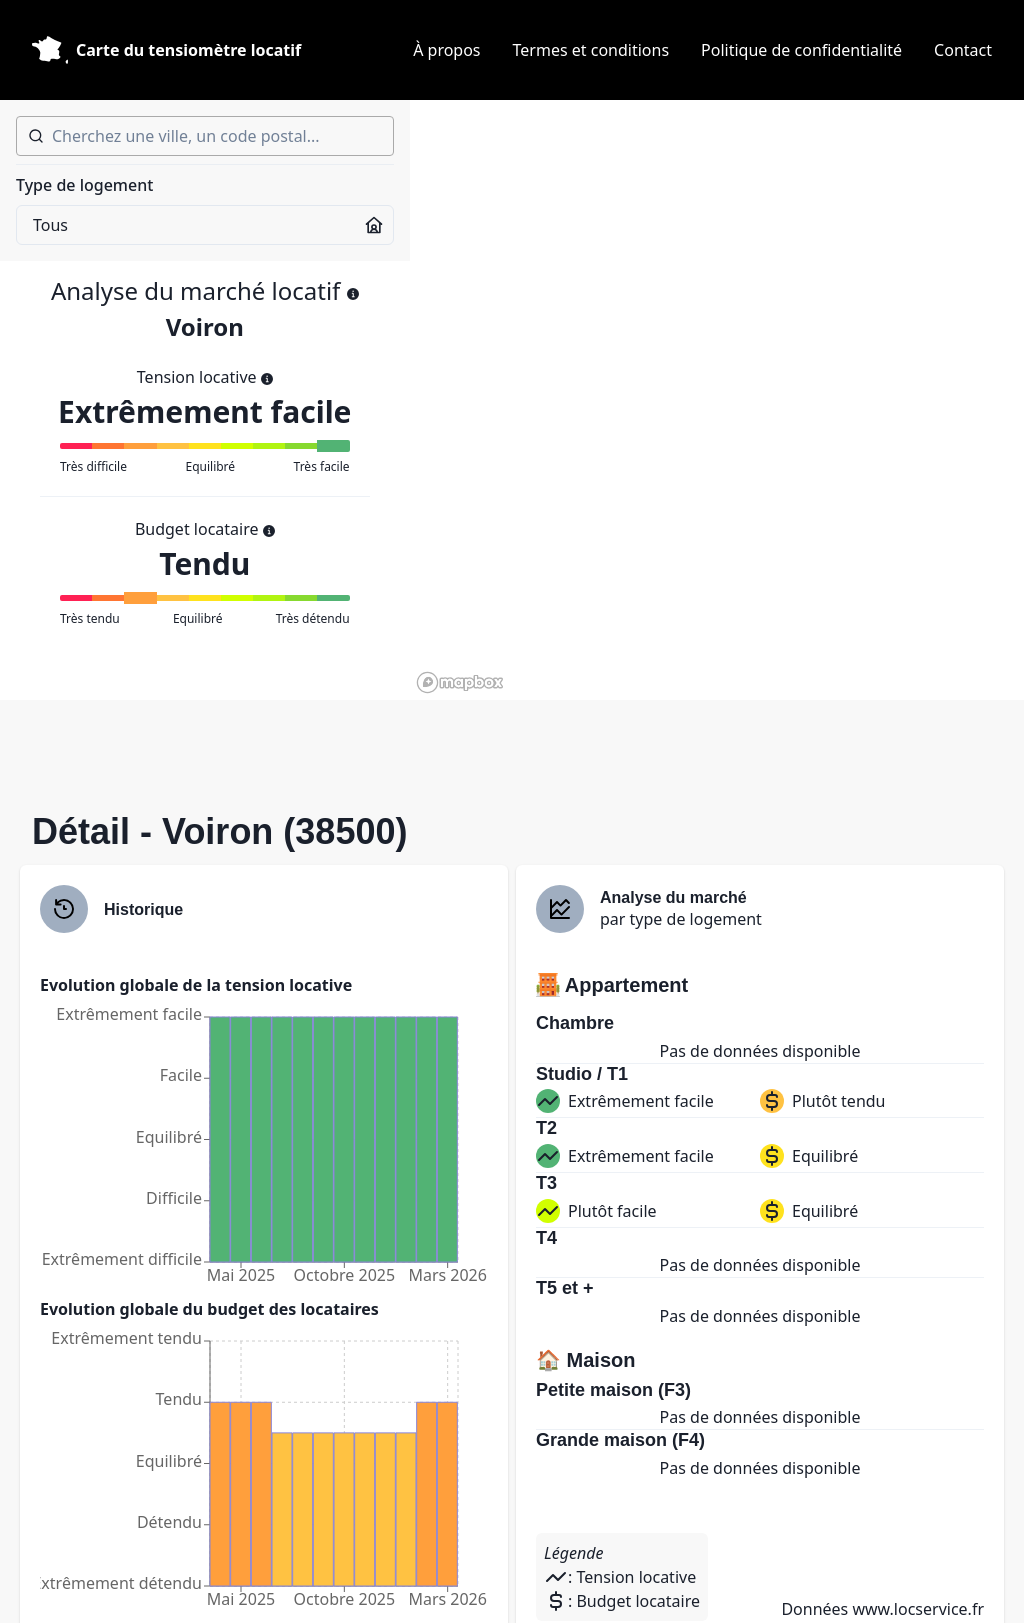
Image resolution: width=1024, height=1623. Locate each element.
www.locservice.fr (918, 1609)
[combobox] (205, 136)
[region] (717, 400)
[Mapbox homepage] (460, 682)
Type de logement (84, 185)
